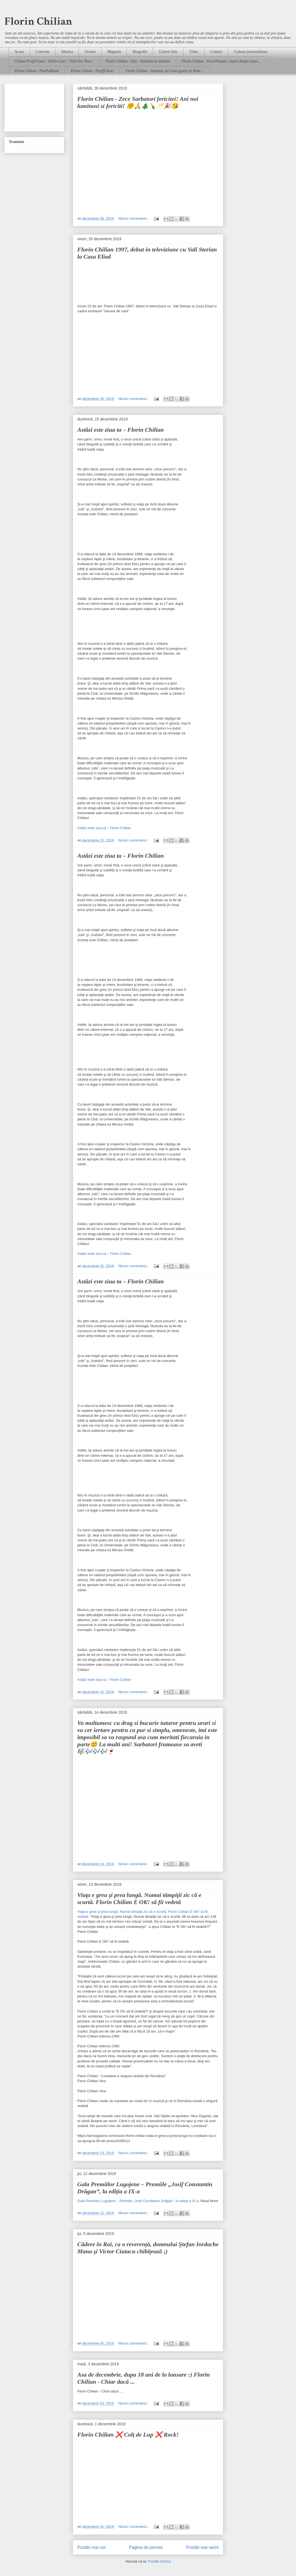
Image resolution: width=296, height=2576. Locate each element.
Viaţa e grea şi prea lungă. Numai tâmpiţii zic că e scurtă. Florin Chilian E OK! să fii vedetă (139, 1898)
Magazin (114, 52)
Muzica (67, 52)
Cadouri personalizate (250, 52)
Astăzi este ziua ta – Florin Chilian (120, 429)
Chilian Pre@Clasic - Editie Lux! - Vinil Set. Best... (54, 61)
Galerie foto (168, 52)
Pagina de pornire (146, 2547)
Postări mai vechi (202, 2547)
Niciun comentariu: (133, 218)
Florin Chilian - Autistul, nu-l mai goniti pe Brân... (164, 71)
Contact (216, 52)
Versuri (90, 52)
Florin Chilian (38, 21)
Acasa (19, 52)
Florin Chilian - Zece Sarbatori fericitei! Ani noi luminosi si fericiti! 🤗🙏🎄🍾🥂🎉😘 (137, 102)
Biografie (140, 52)
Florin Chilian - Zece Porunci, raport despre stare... (221, 61)
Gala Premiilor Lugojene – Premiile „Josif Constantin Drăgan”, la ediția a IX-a (137, 2201)
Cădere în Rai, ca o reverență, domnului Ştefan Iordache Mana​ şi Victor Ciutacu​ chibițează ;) (148, 2248)
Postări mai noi (91, 2547)
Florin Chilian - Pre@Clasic (92, 71)
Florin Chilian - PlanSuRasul (37, 71)
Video (193, 52)
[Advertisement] (34, 106)
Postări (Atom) (159, 2561)
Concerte (43, 52)
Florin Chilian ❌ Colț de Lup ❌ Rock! (128, 2434)
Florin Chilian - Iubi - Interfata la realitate (138, 61)
